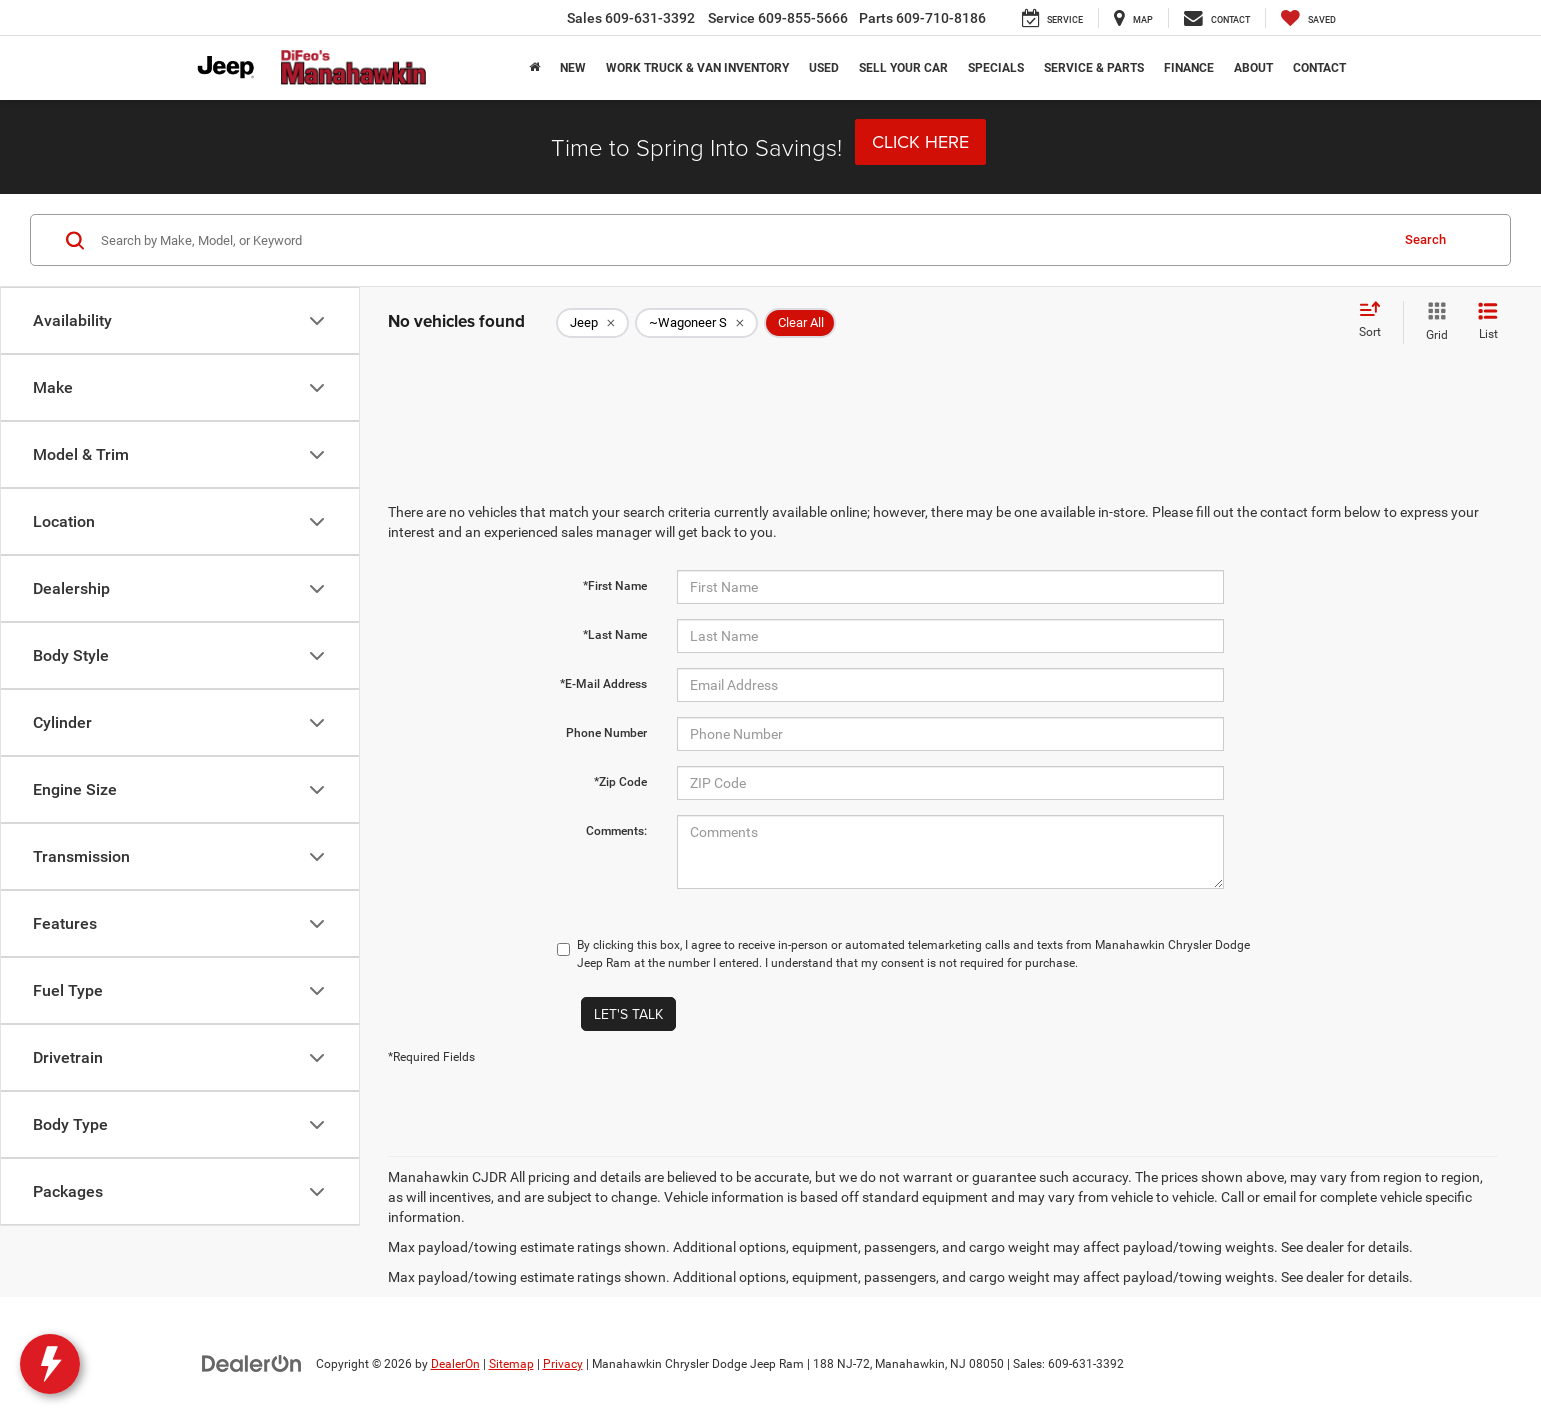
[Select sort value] (1376, 321)
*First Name (615, 586)
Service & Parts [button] (1094, 68)
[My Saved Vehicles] (1308, 18)
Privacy (563, 1364)
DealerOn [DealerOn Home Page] (455, 1364)
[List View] (1488, 322)
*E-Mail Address (603, 684)
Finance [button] (1189, 68)
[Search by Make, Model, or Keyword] (742, 240)
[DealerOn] (252, 1363)
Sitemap (511, 1364)
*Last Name (615, 635)
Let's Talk (628, 1014)
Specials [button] (996, 68)
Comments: (616, 831)
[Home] (534, 68)
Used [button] (824, 68)
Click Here (920, 141)
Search (1425, 239)
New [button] (573, 68)
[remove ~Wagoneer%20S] (696, 323)
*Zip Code (620, 782)
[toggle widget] (50, 1364)
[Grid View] (1433, 322)
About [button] (1253, 68)
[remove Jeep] (592, 323)
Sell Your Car (903, 68)
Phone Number (606, 733)
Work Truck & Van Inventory (697, 68)
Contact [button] (1319, 68)
